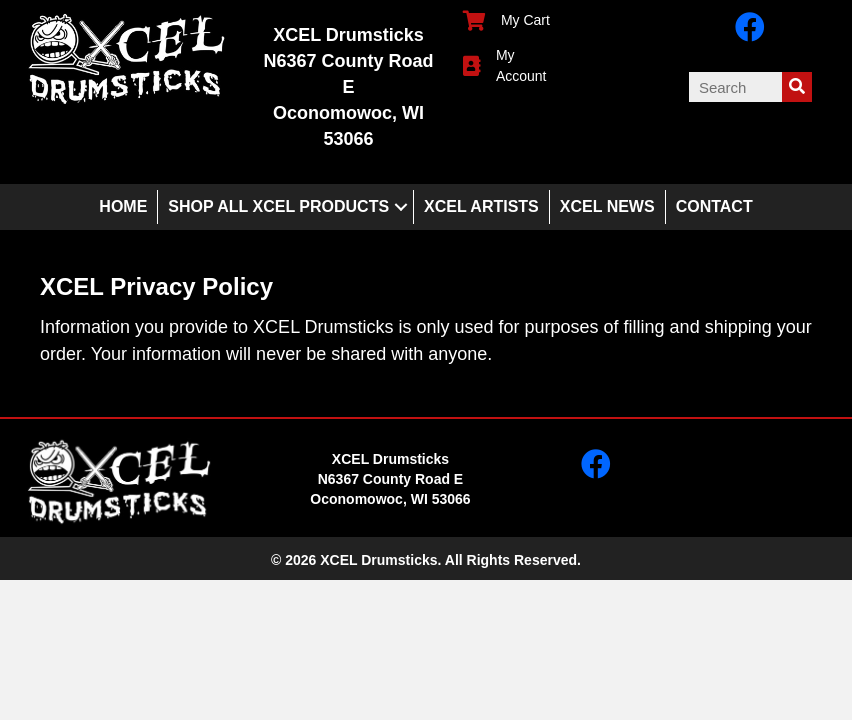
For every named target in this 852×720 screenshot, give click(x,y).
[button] (401, 206)
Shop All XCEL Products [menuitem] (278, 206)
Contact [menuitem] (714, 206)
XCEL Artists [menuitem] (481, 206)
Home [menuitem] (123, 206)
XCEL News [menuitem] (607, 206)
